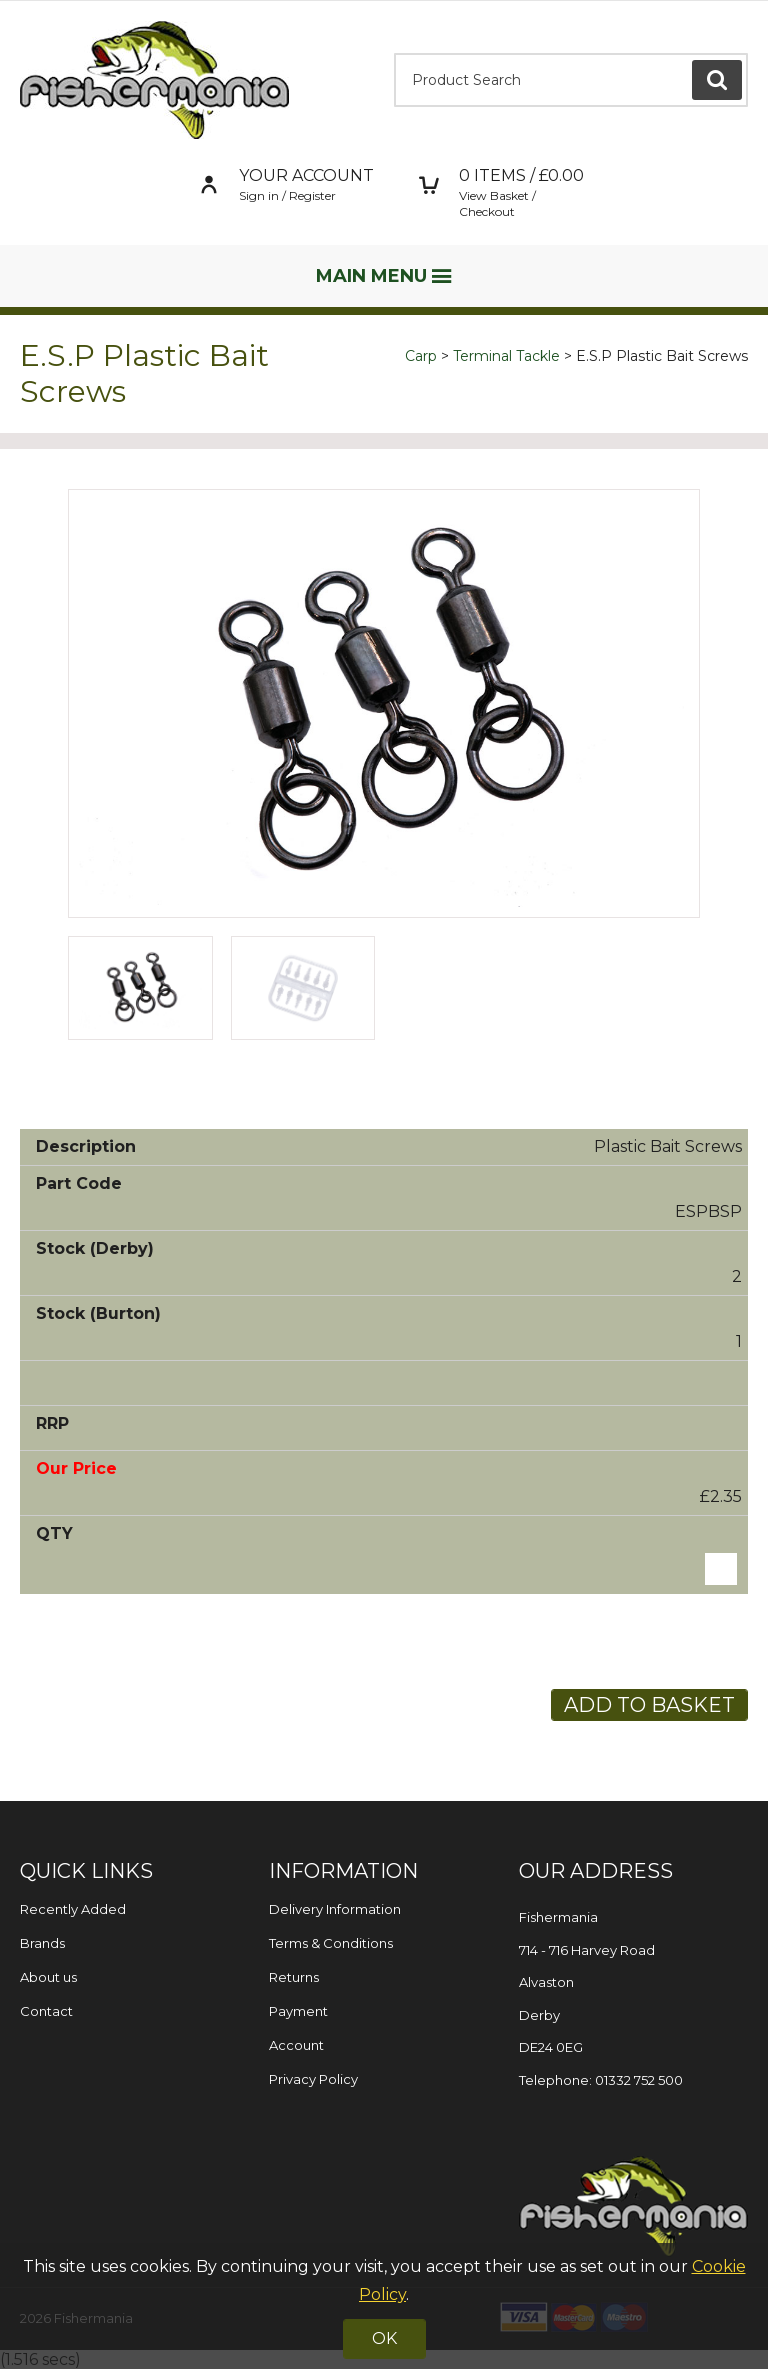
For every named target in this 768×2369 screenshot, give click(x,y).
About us (48, 1977)
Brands (42, 1943)
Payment (298, 2011)
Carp (421, 356)
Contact (46, 2011)
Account (296, 2045)
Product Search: (394, 53)
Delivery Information (335, 1909)
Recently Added (73, 1909)
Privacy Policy (313, 2079)
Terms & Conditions (331, 1943)
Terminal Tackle (506, 356)
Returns (294, 1977)
